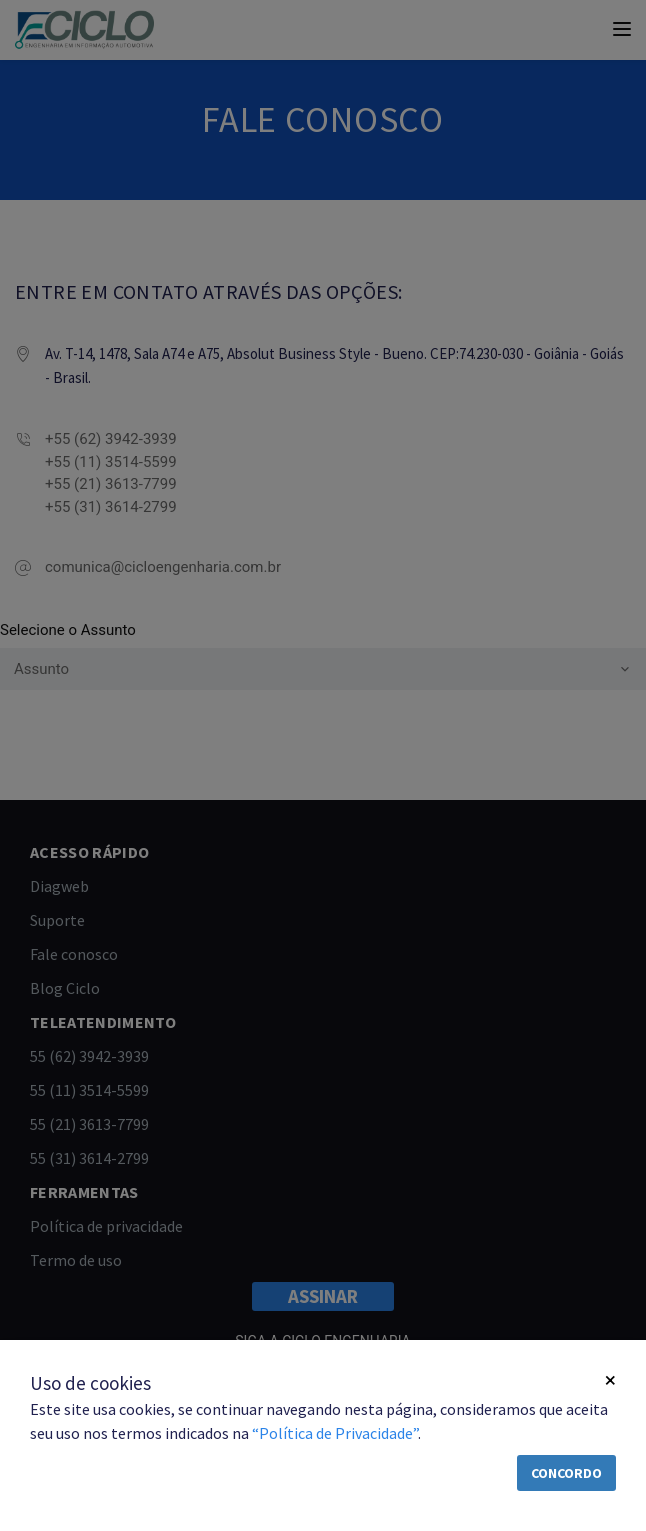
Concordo (566, 1473)
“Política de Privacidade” (335, 1433)
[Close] (610, 1380)
